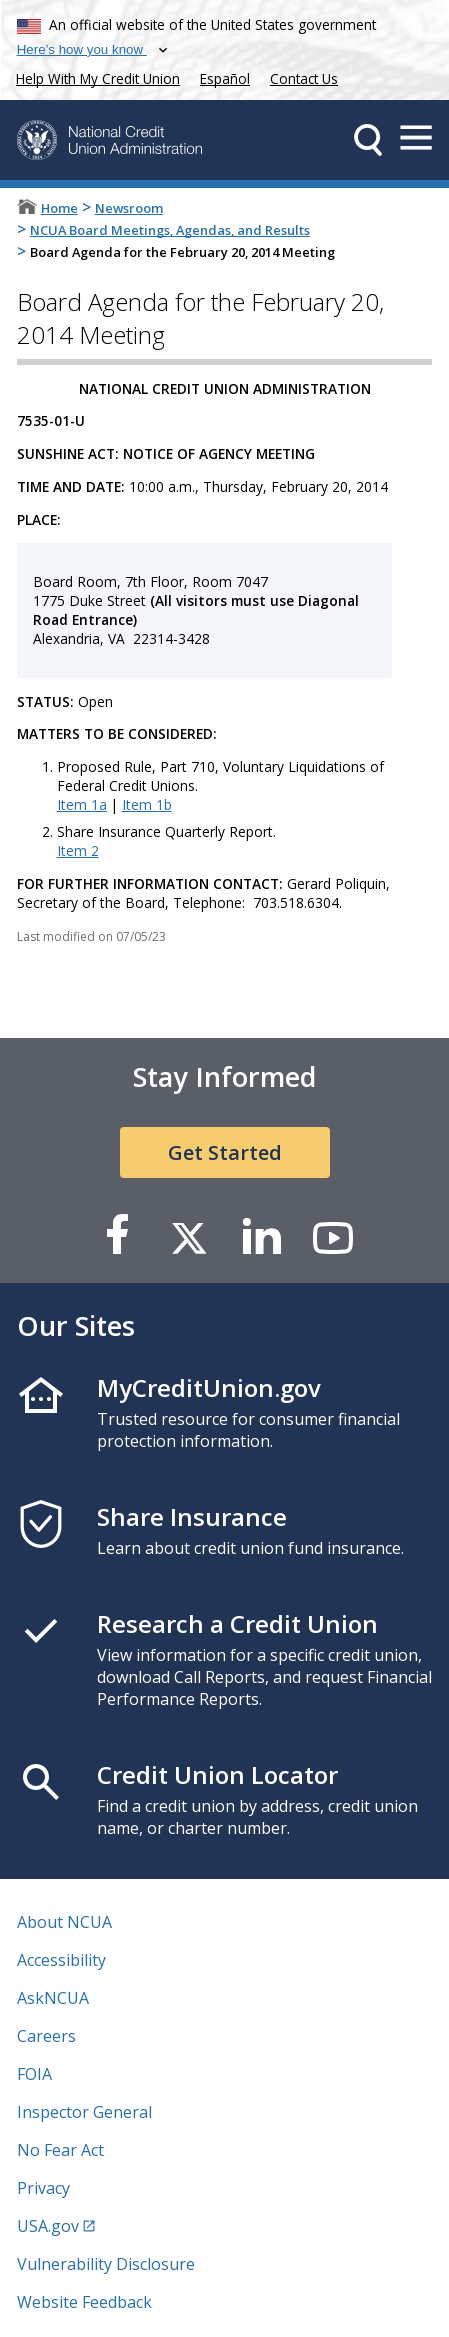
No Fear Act (60, 2150)
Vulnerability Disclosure (106, 2264)
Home (59, 208)
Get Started (225, 1152)
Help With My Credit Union (94, 76)
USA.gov (48, 2226)
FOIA (34, 2074)
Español (225, 78)
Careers (46, 2036)
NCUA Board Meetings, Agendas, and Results (170, 230)
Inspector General (84, 2112)
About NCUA (64, 1922)
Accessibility (61, 1960)
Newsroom (129, 208)
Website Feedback (84, 2302)
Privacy (43, 2188)
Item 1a (82, 804)
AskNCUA (53, 1998)
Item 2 (78, 850)
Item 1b (147, 804)
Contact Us (304, 78)
